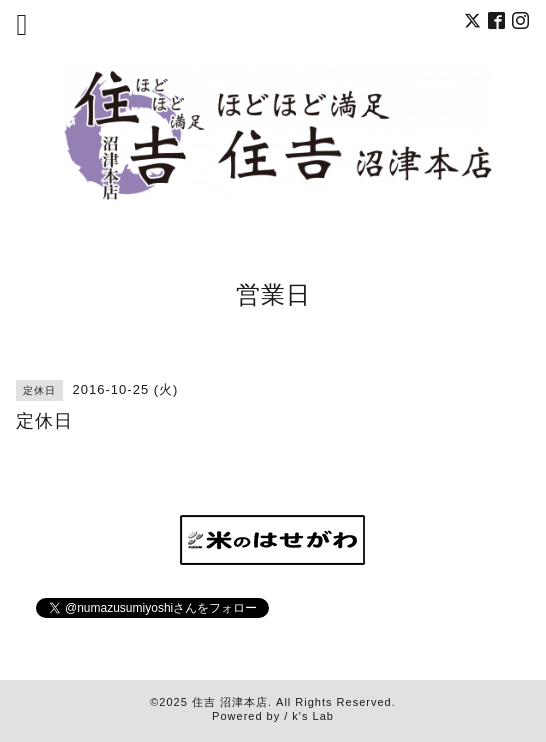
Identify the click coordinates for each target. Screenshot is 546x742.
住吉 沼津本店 (230, 702)
